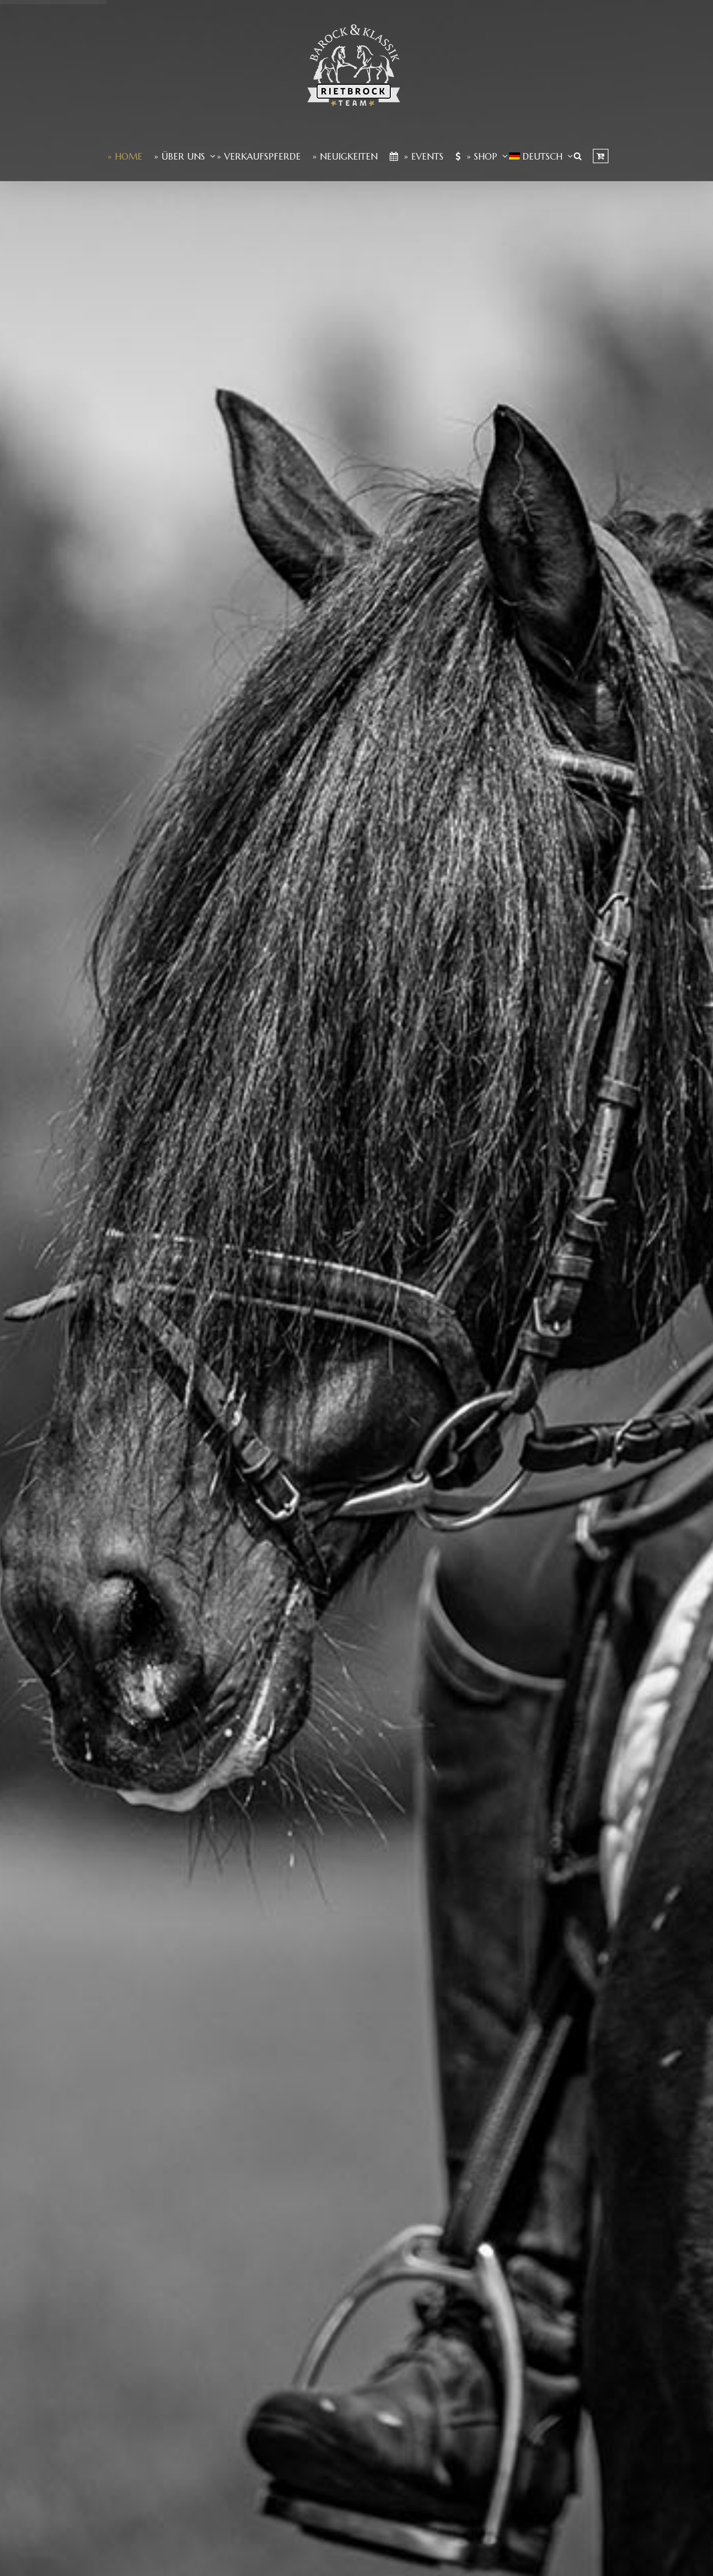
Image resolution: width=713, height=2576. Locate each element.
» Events (416, 156)
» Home (125, 156)
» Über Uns (179, 156)
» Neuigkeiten (345, 156)
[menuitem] (536, 156)
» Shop (476, 156)
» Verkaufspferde (259, 156)
